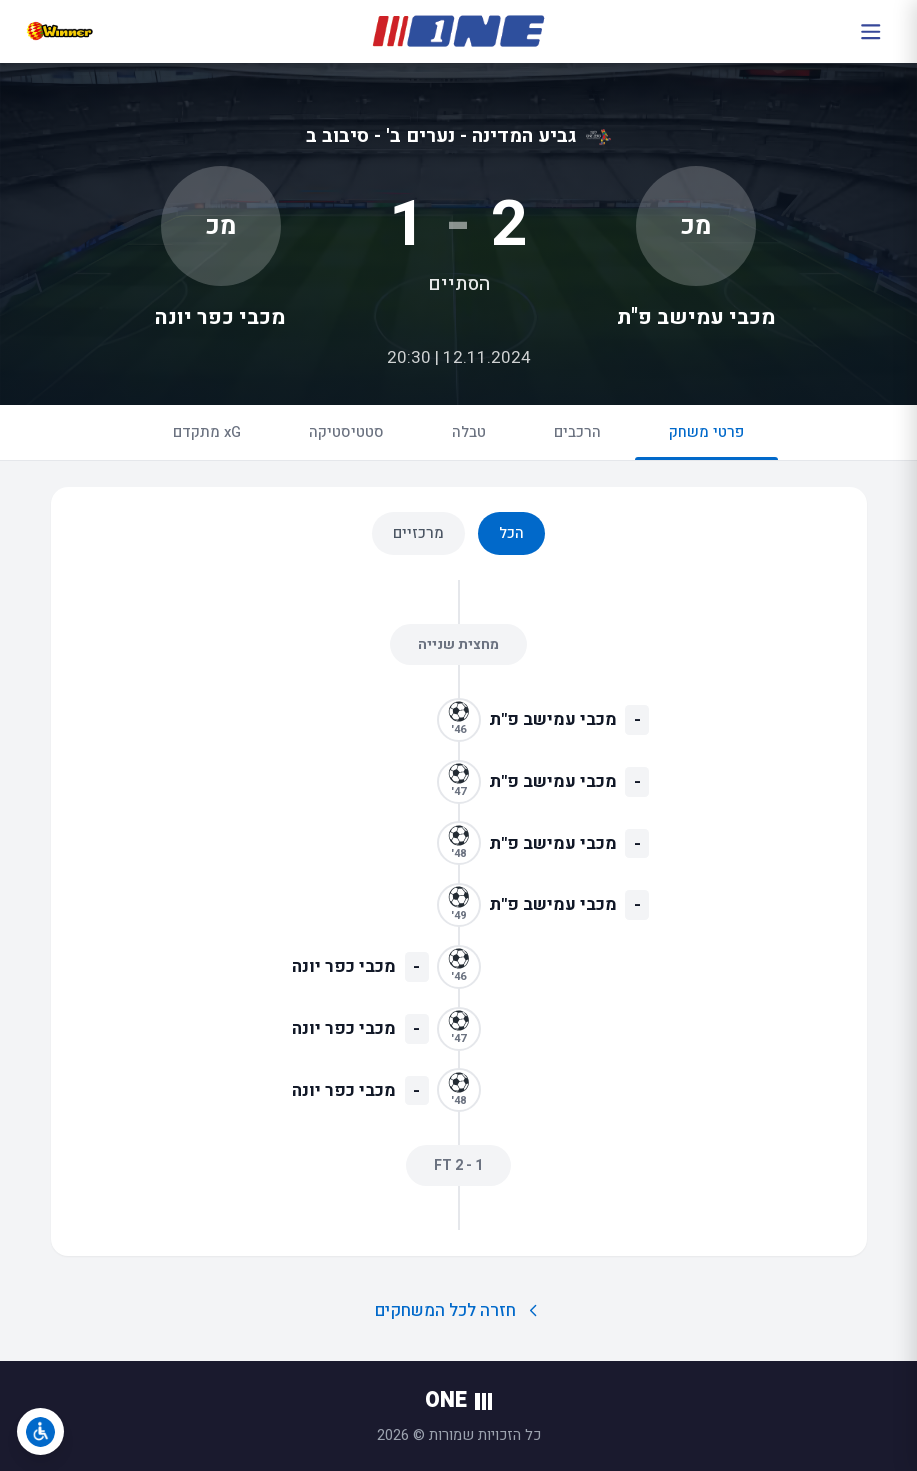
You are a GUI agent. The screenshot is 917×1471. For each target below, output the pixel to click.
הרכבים (577, 432)
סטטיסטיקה (346, 432)
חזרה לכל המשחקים (458, 1310)
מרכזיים (418, 533)
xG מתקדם (207, 432)
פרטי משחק (706, 440)
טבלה (469, 432)
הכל (511, 533)
